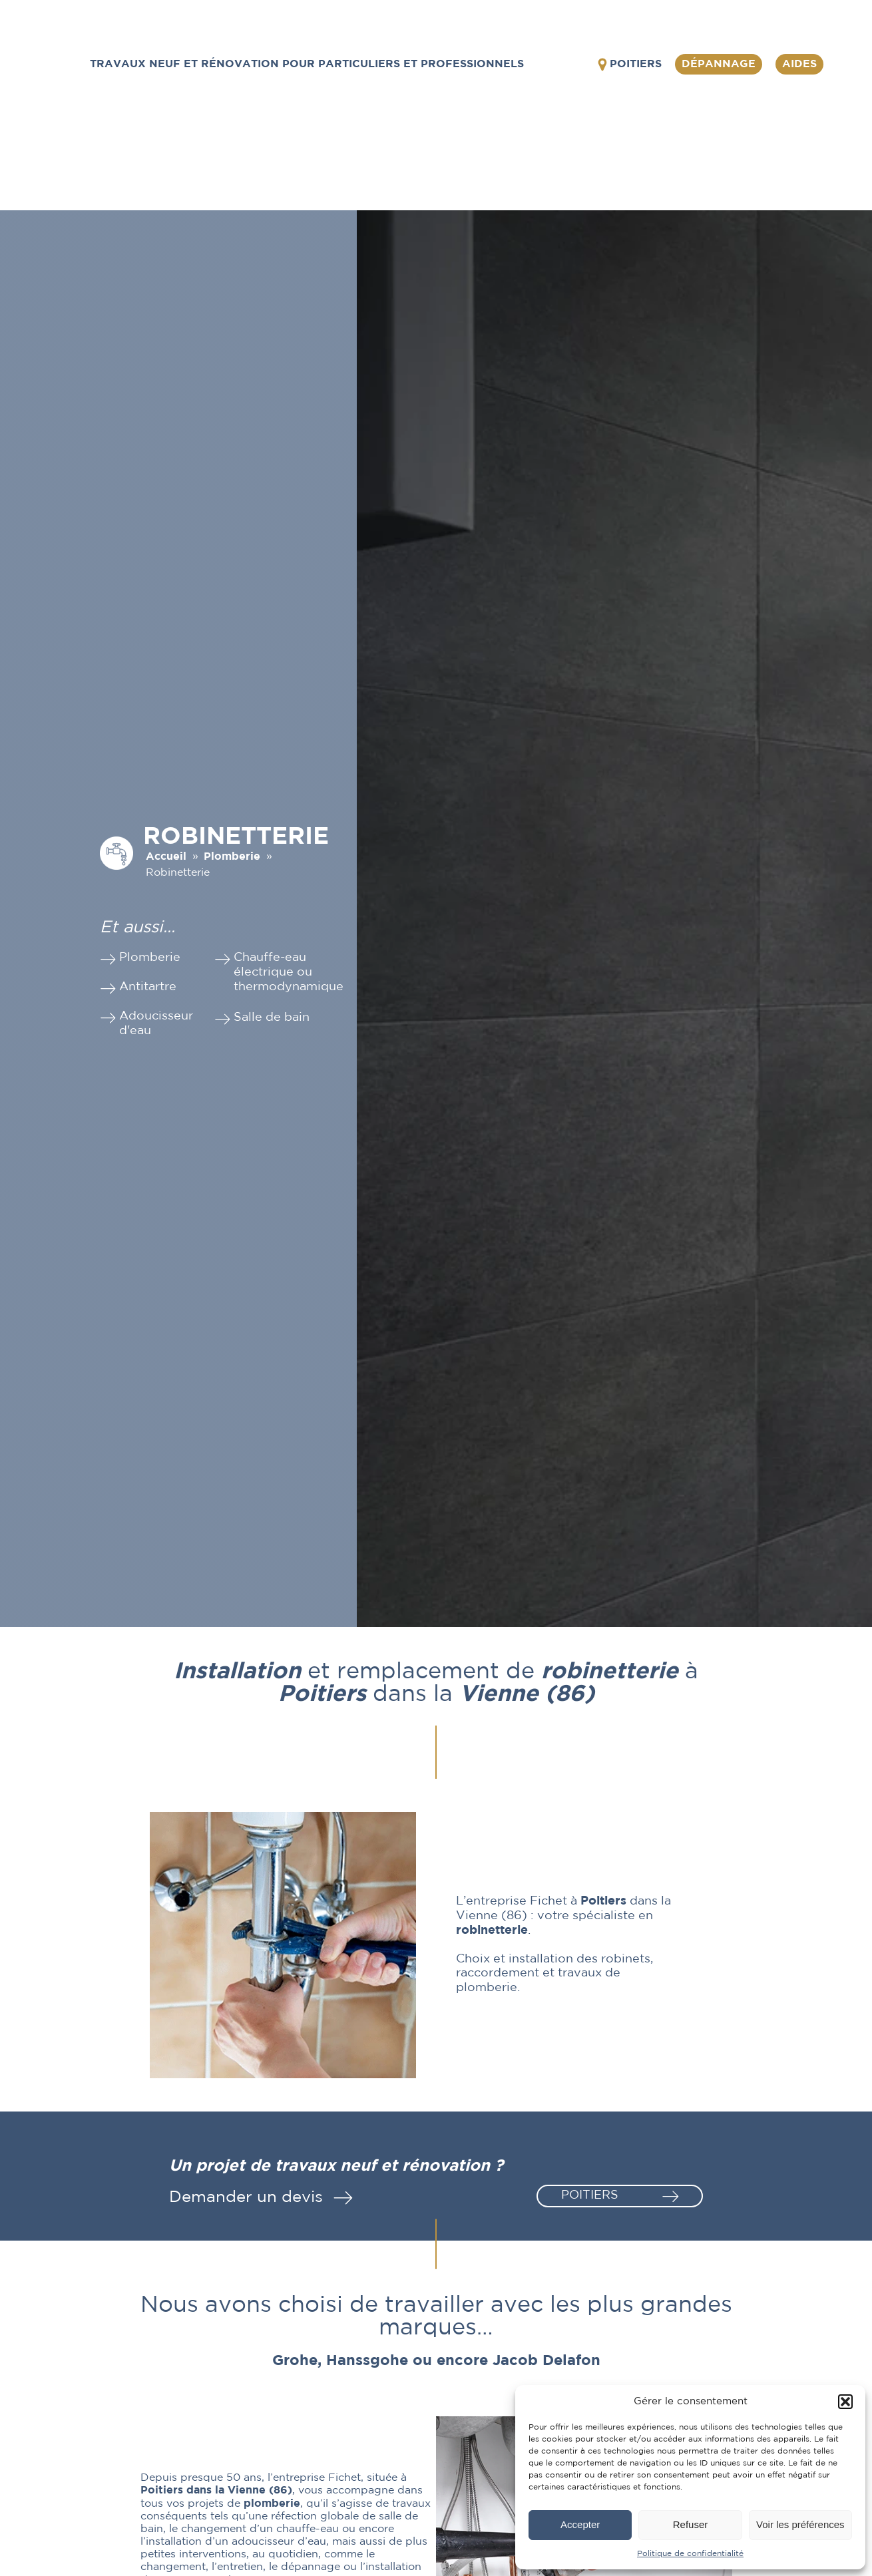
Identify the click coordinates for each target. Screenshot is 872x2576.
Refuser (690, 2524)
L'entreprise (178, 162)
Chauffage (595, 162)
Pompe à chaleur (669, 168)
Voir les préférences (800, 2524)
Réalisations (739, 162)
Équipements (260, 162)
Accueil (166, 857)
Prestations (342, 162)
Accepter (580, 2524)
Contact (812, 162)
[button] (845, 2401)
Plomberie (417, 162)
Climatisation (505, 162)
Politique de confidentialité (690, 2553)
